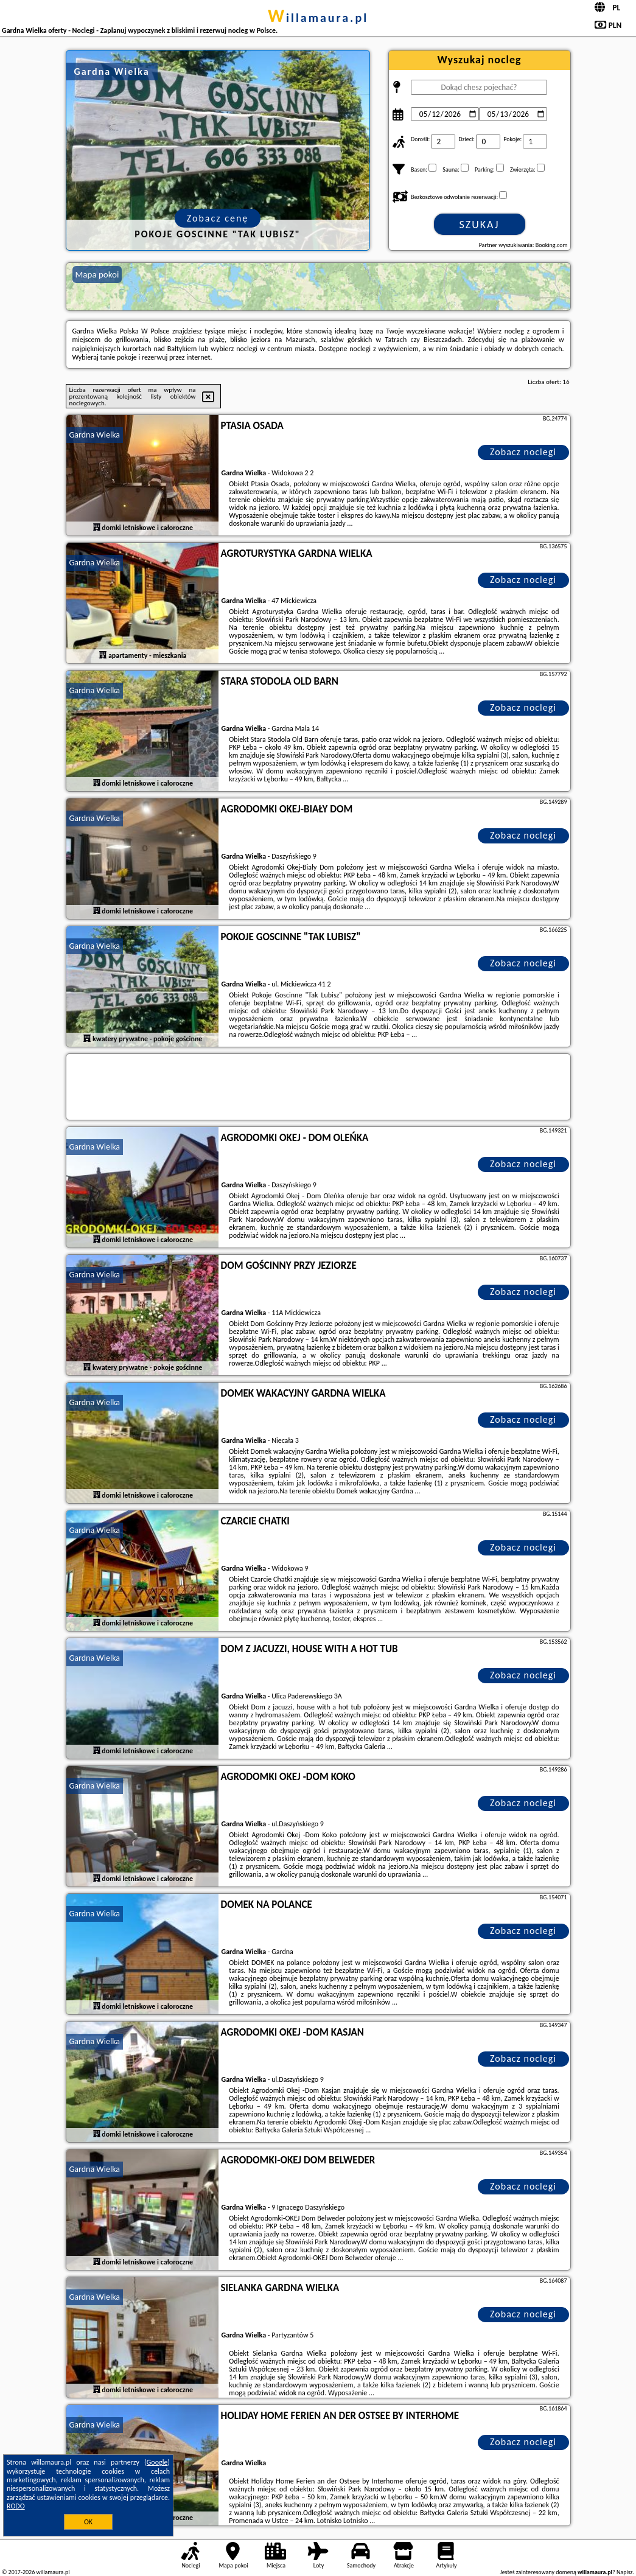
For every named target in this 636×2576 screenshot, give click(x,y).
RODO (16, 2506)
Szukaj (480, 224)
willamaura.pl (318, 17)
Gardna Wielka (95, 435)
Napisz (625, 2572)
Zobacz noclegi (523, 452)
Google (157, 2462)
